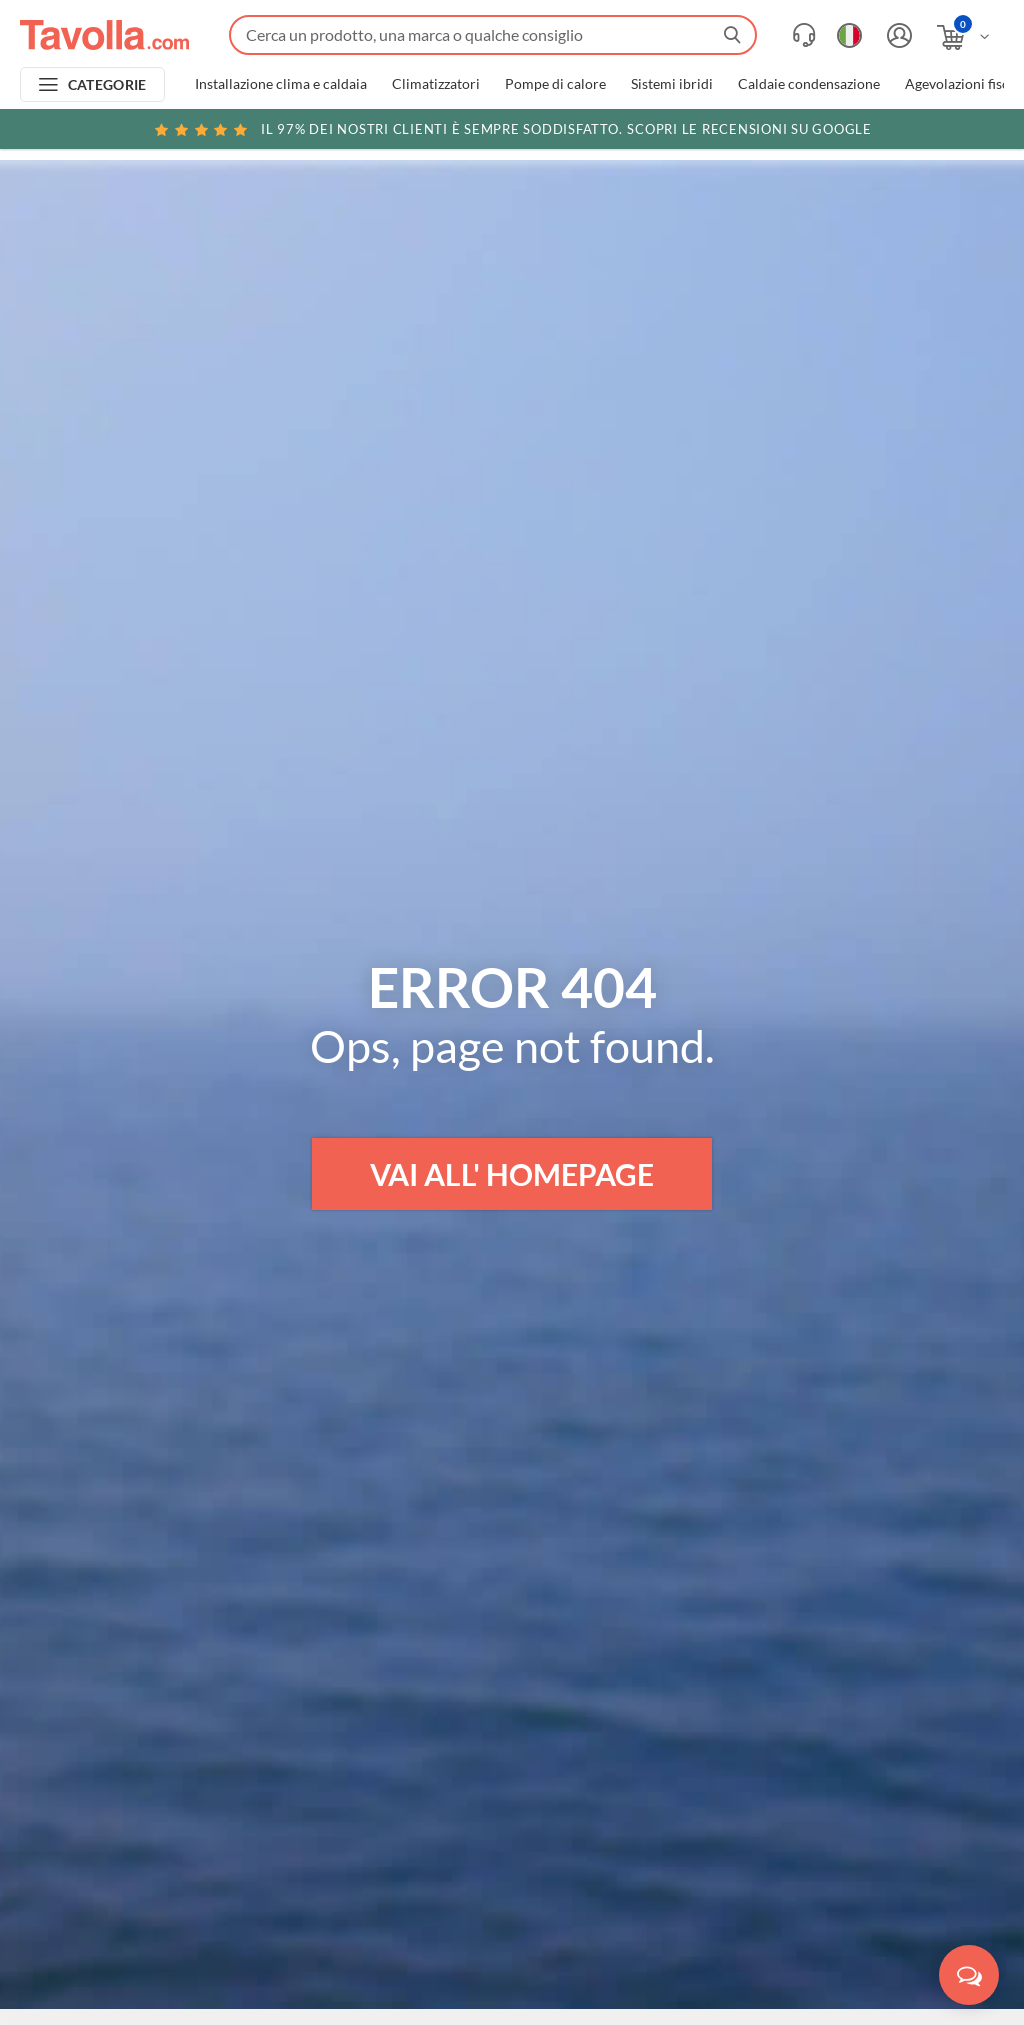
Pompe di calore (555, 84)
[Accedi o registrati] (897, 35)
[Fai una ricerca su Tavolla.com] (493, 35)
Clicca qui (880, 132)
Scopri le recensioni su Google (512, 129)
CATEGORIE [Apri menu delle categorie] (107, 84)
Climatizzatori (436, 84)
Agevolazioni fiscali (964, 84)
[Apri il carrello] (964, 37)
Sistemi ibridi (672, 84)
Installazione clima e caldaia (281, 84)
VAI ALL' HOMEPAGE (512, 1174)
